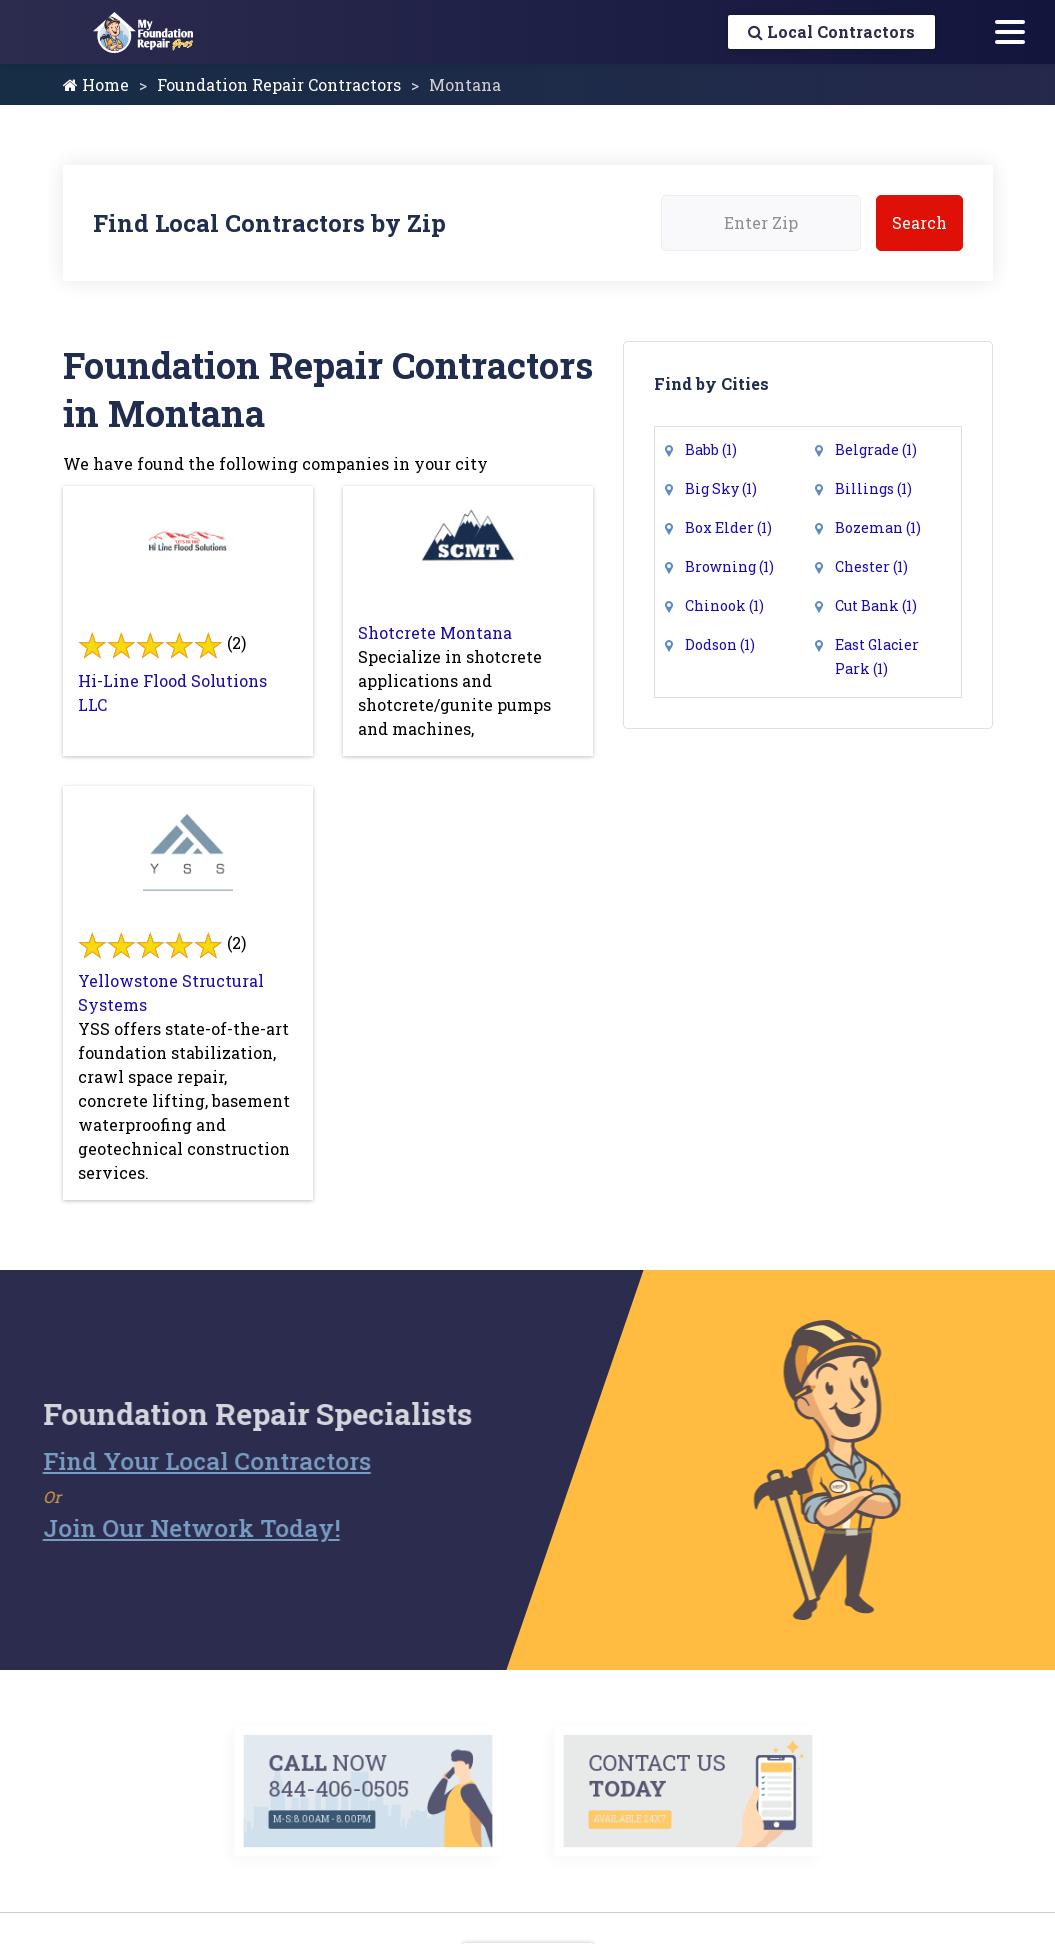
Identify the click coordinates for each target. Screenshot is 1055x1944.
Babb (711, 449)
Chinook (724, 605)
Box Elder (728, 527)
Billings (873, 488)
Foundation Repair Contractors (279, 84)
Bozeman (878, 527)
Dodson (720, 644)
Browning (729, 566)
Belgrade (876, 449)
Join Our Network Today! (155, 1528)
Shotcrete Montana (435, 632)
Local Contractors (831, 31)
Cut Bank (876, 605)
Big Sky (721, 488)
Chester (871, 566)
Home (96, 84)
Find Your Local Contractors (171, 1461)
